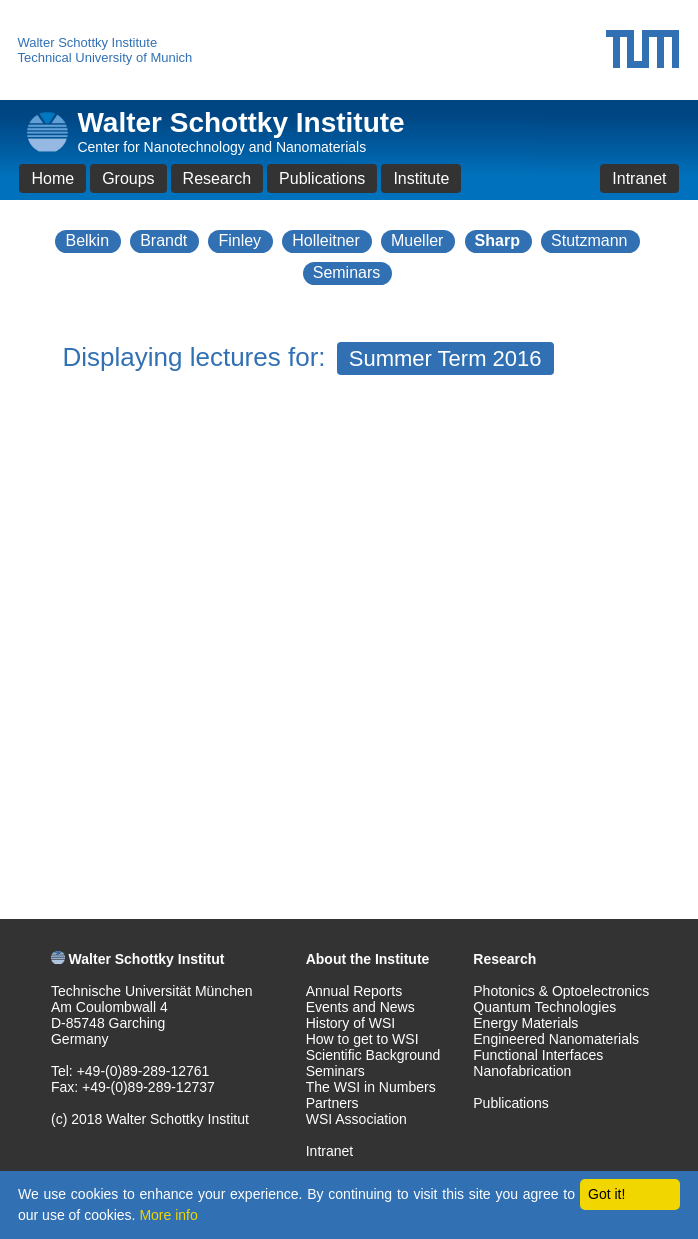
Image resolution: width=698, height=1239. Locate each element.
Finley (239, 240)
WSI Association (356, 1119)
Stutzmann (589, 240)
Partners (332, 1103)
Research (217, 178)
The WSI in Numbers (371, 1087)
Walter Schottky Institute (87, 42)
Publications (322, 178)
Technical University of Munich (104, 57)
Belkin (87, 240)
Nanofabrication (522, 1071)
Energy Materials (525, 1023)
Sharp (497, 240)
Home (52, 178)
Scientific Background (373, 1055)
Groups (128, 178)
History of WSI (350, 1023)
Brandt (163, 240)
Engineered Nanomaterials (556, 1039)
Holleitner (326, 240)
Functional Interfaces (538, 1055)
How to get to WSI (362, 1039)
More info (168, 1215)
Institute (421, 178)
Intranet (639, 178)
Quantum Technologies (544, 1007)
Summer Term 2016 (445, 358)
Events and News (360, 1007)
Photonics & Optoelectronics (561, 991)
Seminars (347, 272)
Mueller (417, 240)
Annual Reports (354, 991)
